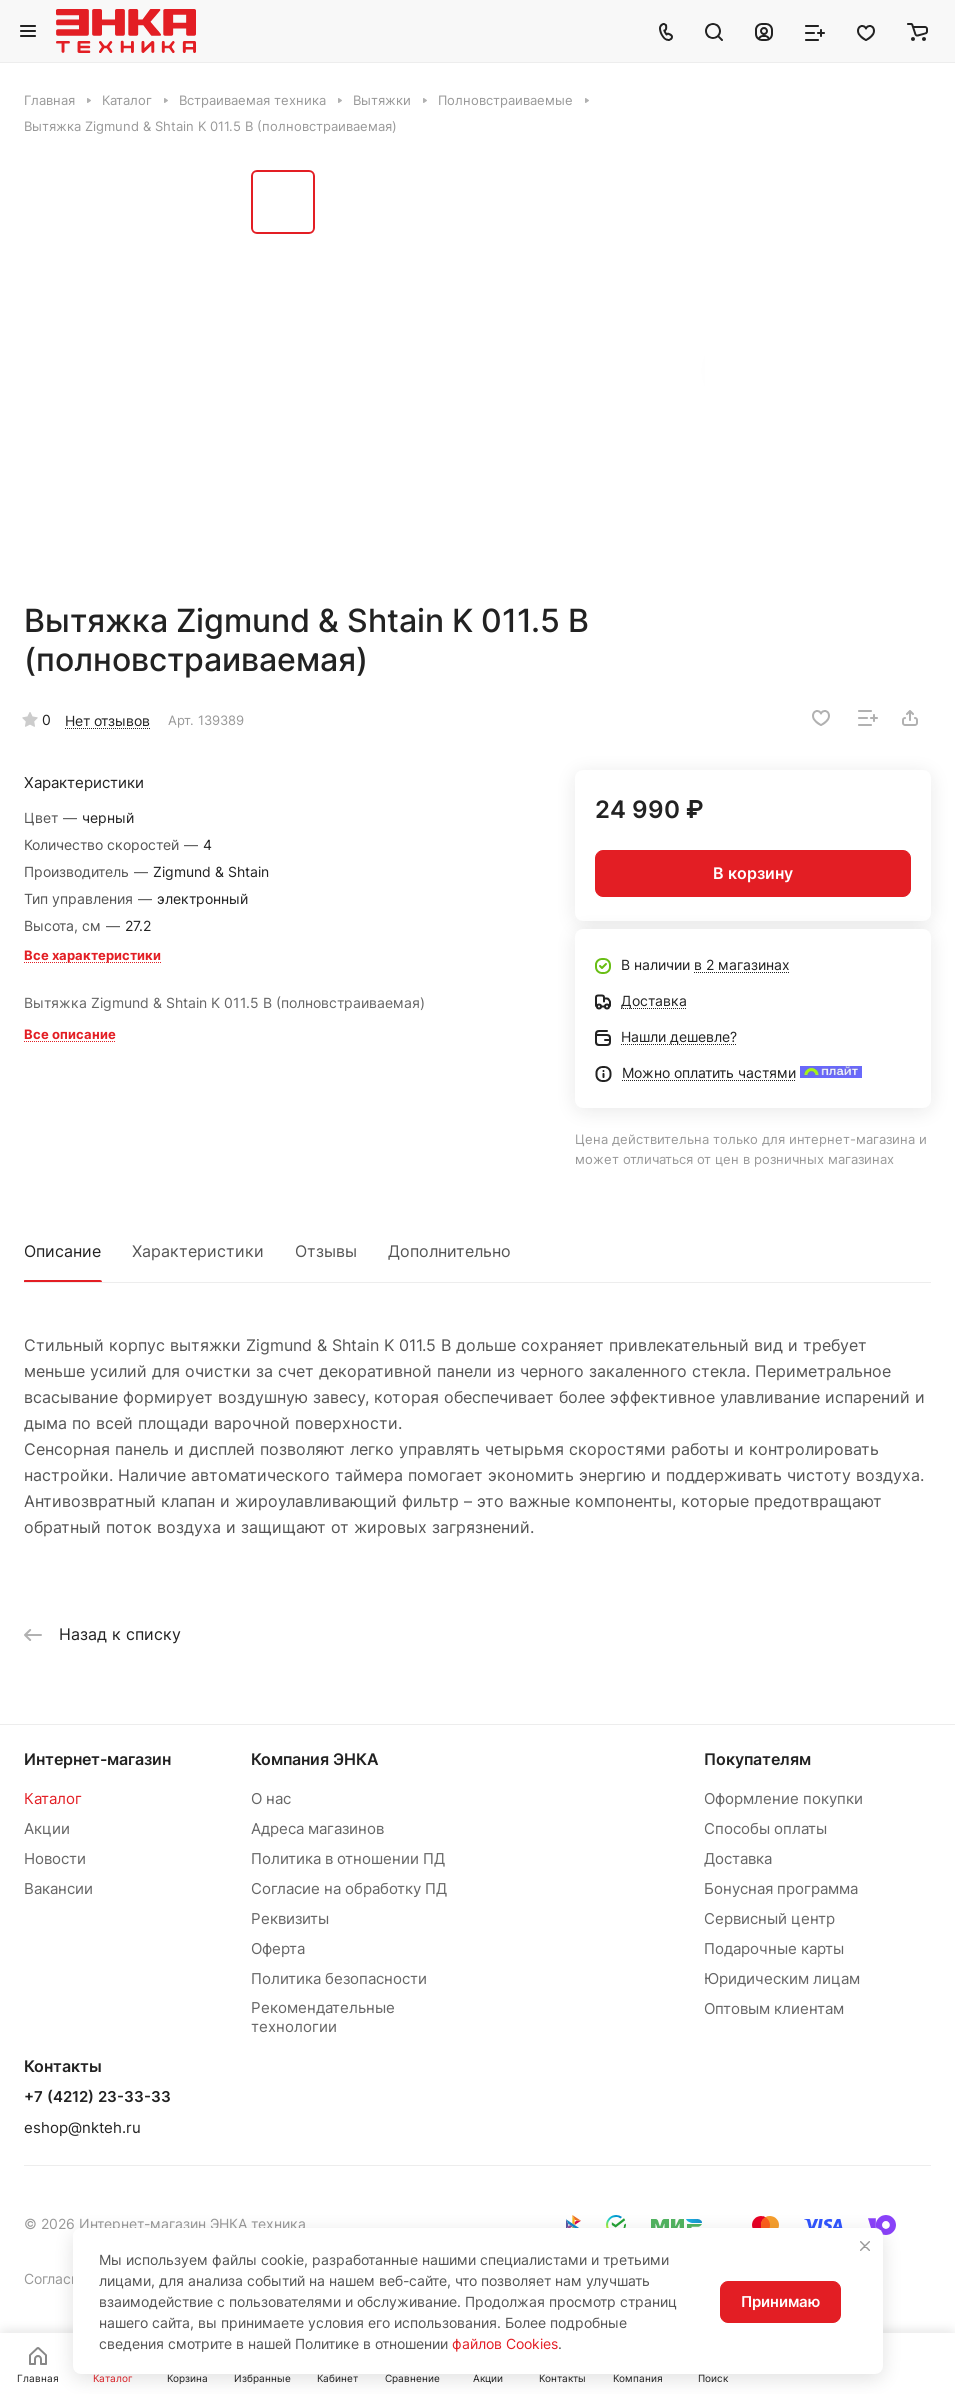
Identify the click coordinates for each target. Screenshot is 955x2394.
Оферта (278, 1948)
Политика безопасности (339, 1978)
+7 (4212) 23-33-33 (97, 2097)
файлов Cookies (505, 2343)
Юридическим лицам (782, 1978)
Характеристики (198, 1251)
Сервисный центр (769, 1918)
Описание (62, 1251)
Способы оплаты (765, 1828)
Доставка (738, 1858)
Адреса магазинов (317, 1828)
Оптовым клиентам (774, 2008)
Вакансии (58, 1888)
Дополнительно (449, 1251)
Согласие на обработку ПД (349, 1888)
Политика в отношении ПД (348, 1858)
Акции (47, 1828)
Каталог (53, 1798)
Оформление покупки (783, 1798)
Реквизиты (290, 1918)
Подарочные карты (774, 1948)
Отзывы (326, 1251)
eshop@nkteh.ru (82, 2127)
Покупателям (757, 1759)
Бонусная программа (781, 1888)
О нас (271, 1798)
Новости (55, 1858)
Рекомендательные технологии (323, 2017)
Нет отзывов (107, 720)
